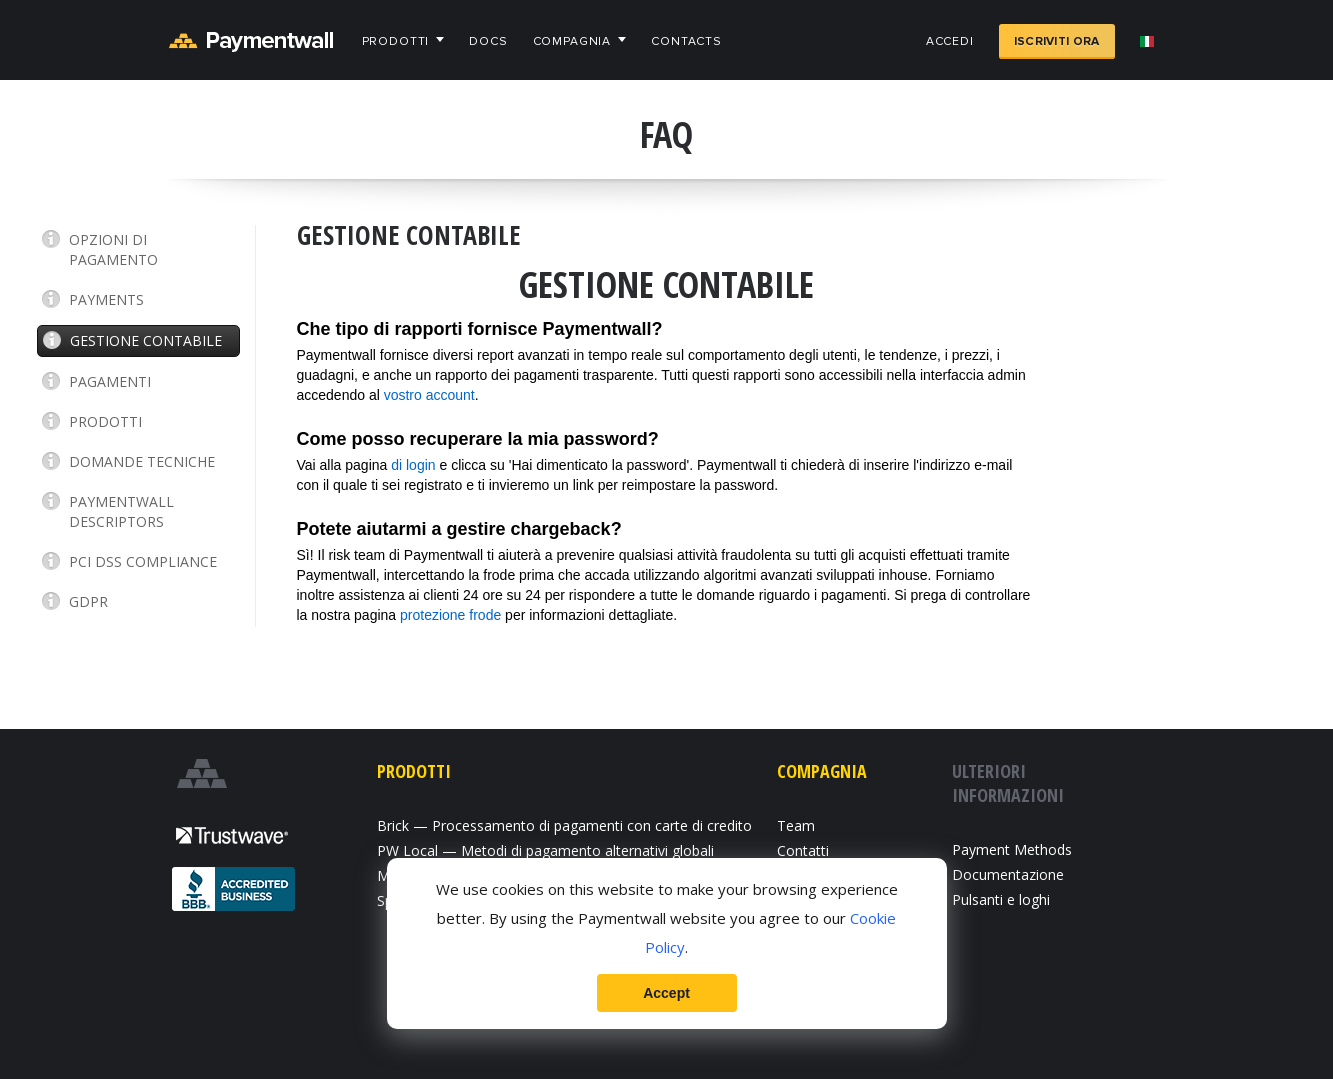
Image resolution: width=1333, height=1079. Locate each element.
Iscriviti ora (1057, 41)
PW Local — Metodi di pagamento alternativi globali (545, 850)
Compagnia (572, 41)
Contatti (803, 850)
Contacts (686, 41)
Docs (488, 41)
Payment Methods (1012, 849)
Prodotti (396, 41)
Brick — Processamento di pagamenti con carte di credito (564, 825)
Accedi (950, 41)
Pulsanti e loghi (1001, 899)
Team (796, 825)
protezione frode (450, 615)
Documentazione (1008, 874)
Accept (666, 993)
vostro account (429, 395)
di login (413, 465)
